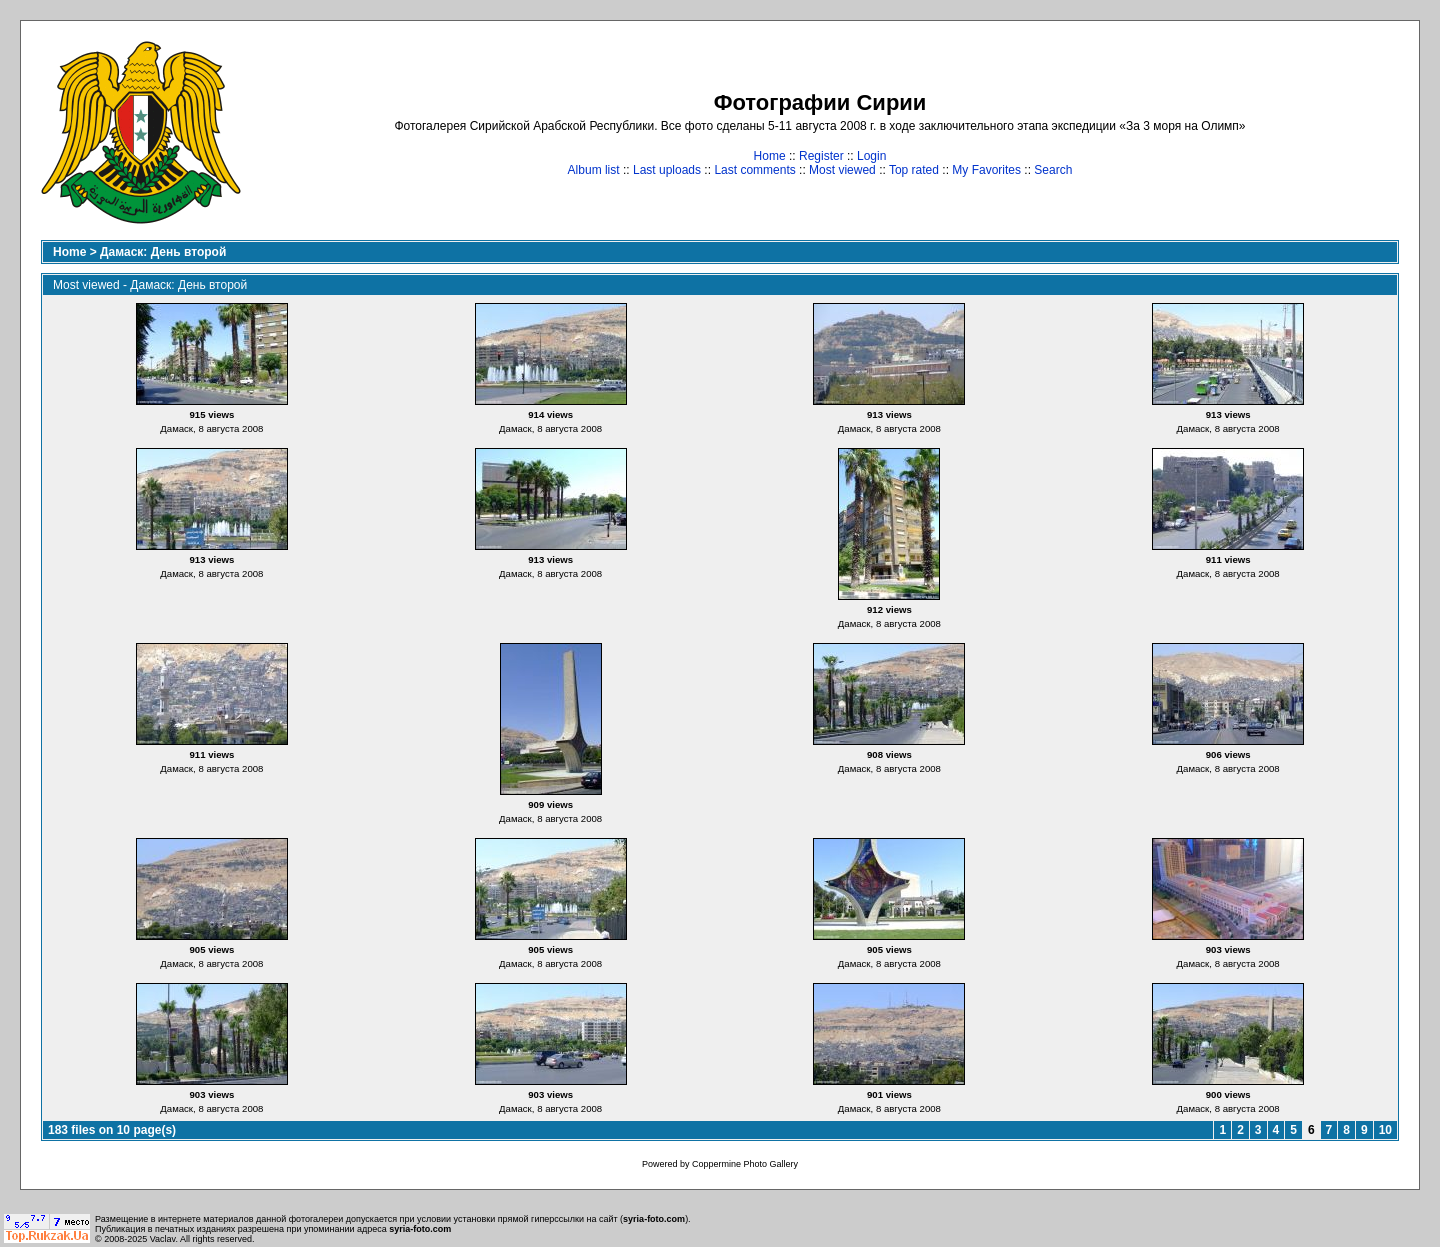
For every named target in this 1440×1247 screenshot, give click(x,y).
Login (871, 156)
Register (821, 156)
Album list (594, 170)
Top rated (914, 170)
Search (1053, 170)
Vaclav (163, 1239)
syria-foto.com (654, 1219)
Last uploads (667, 170)
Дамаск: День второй (163, 252)
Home (770, 156)
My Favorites (986, 170)
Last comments (754, 170)
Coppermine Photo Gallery (745, 1164)
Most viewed (842, 170)
